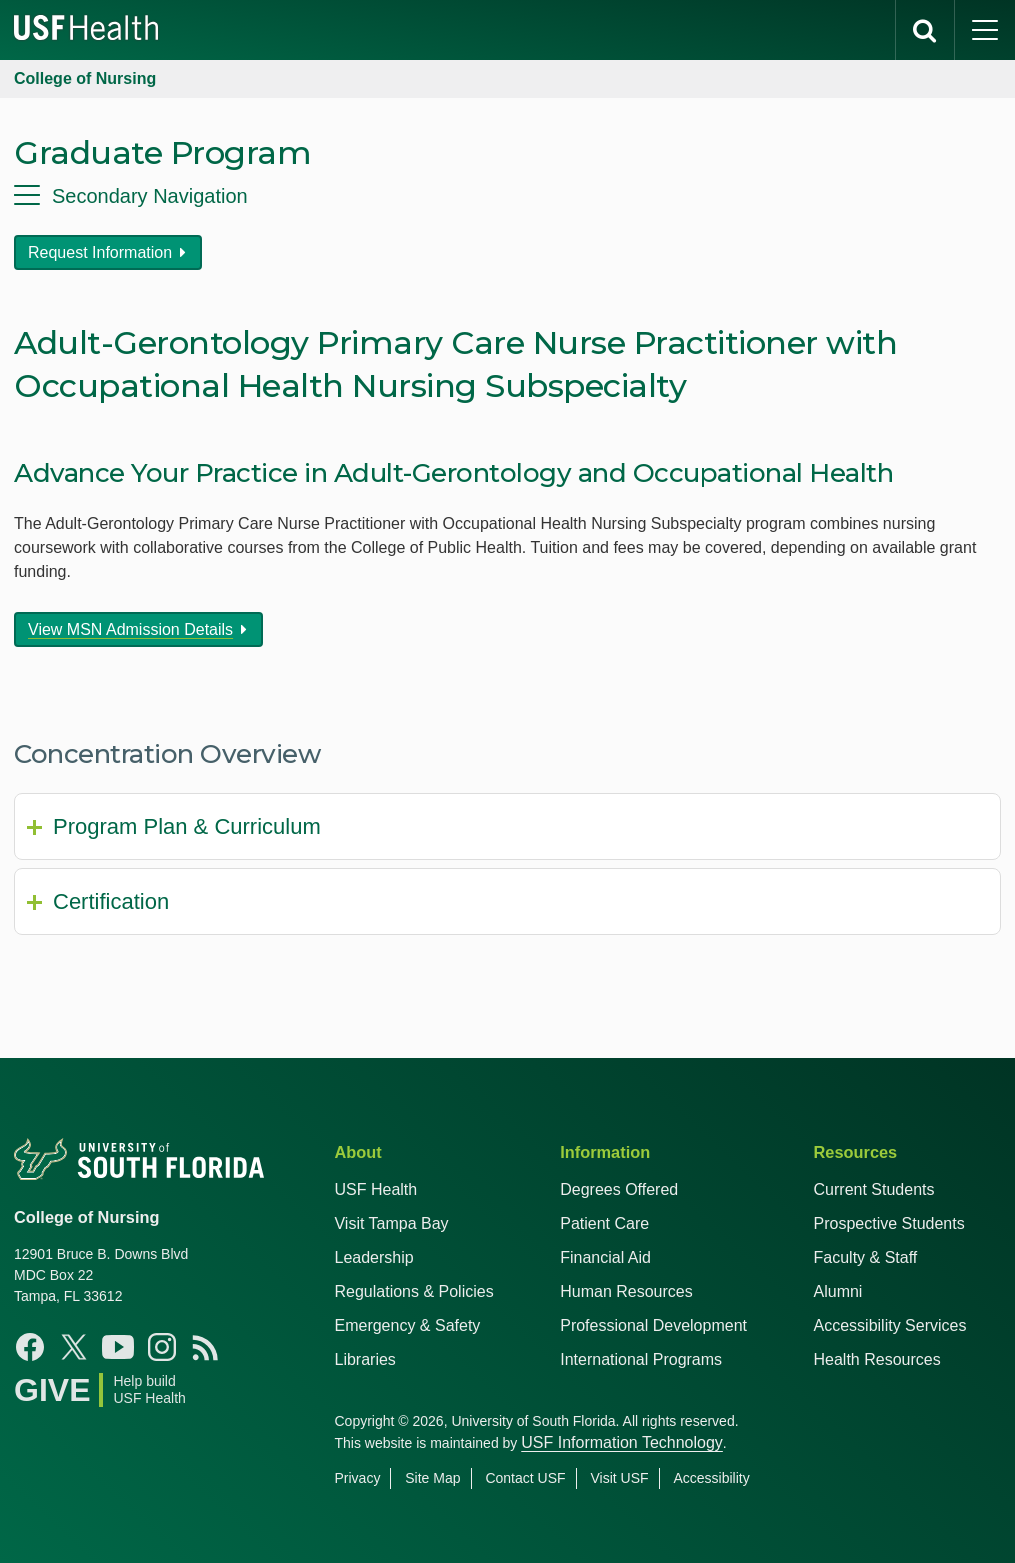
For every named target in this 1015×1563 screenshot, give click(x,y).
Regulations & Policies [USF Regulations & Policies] (413, 1291)
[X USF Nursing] (74, 1347)
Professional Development (653, 1325)
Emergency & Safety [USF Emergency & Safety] (407, 1325)
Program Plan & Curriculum (187, 826)
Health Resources (877, 1359)
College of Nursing (85, 78)
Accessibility (711, 1478)
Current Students (874, 1189)
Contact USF (525, 1478)
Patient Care (604, 1223)
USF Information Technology (622, 1442)
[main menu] (985, 30)
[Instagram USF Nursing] (162, 1347)
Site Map (432, 1478)
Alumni (838, 1291)
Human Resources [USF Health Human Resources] (626, 1291)
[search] (925, 30)
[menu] (507, 196)
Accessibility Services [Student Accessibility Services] (890, 1325)
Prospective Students (889, 1223)
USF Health (375, 1189)
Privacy (357, 1478)
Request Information (100, 252)
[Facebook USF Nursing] (30, 1347)
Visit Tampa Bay (391, 1223)
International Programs (641, 1359)
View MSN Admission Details (130, 629)
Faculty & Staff (866, 1257)
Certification (111, 901)
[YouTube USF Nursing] (118, 1347)
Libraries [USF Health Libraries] (364, 1359)
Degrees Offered (619, 1189)
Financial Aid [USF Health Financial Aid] (605, 1257)
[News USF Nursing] (206, 1347)
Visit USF (619, 1478)
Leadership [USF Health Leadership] (373, 1257)
